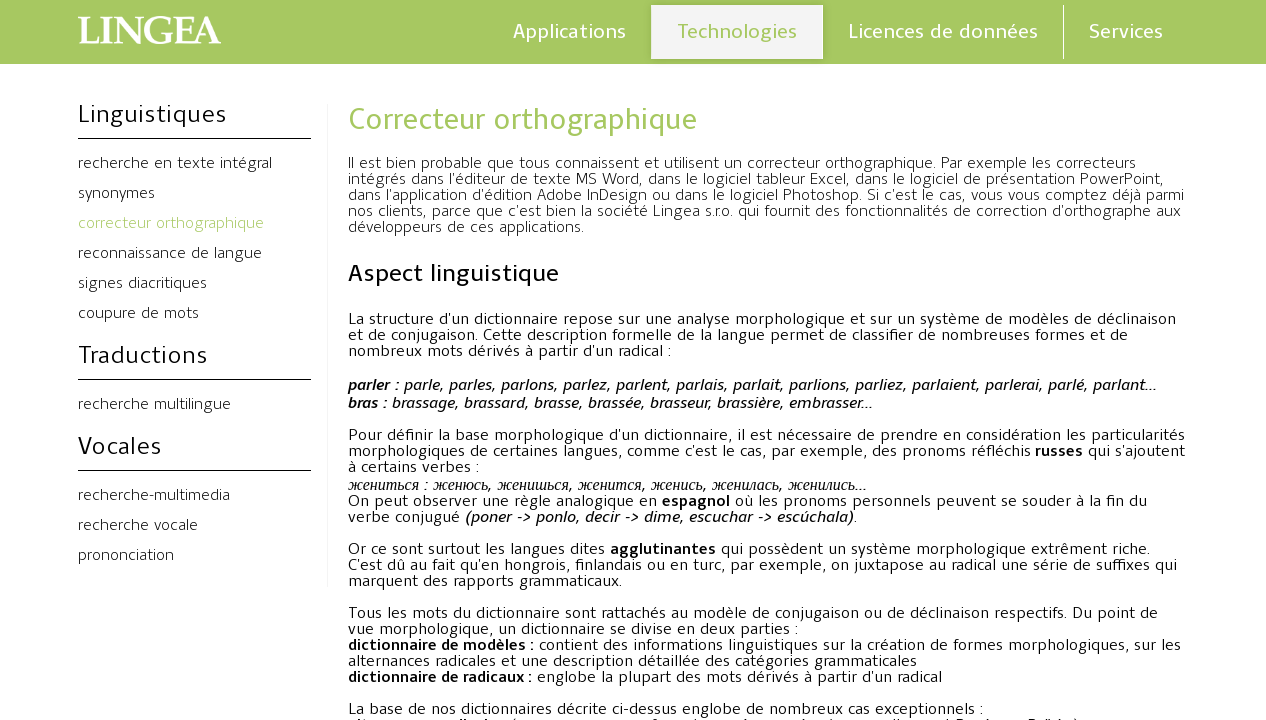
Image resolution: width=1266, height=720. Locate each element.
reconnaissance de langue (170, 254)
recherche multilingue (154, 405)
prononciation (126, 556)
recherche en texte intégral (175, 164)
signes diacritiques (142, 284)
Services (1126, 31)
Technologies (737, 31)
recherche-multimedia (154, 496)
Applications (569, 31)
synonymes (116, 194)
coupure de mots (138, 314)
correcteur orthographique (171, 224)
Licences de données (943, 31)
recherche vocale (138, 526)
